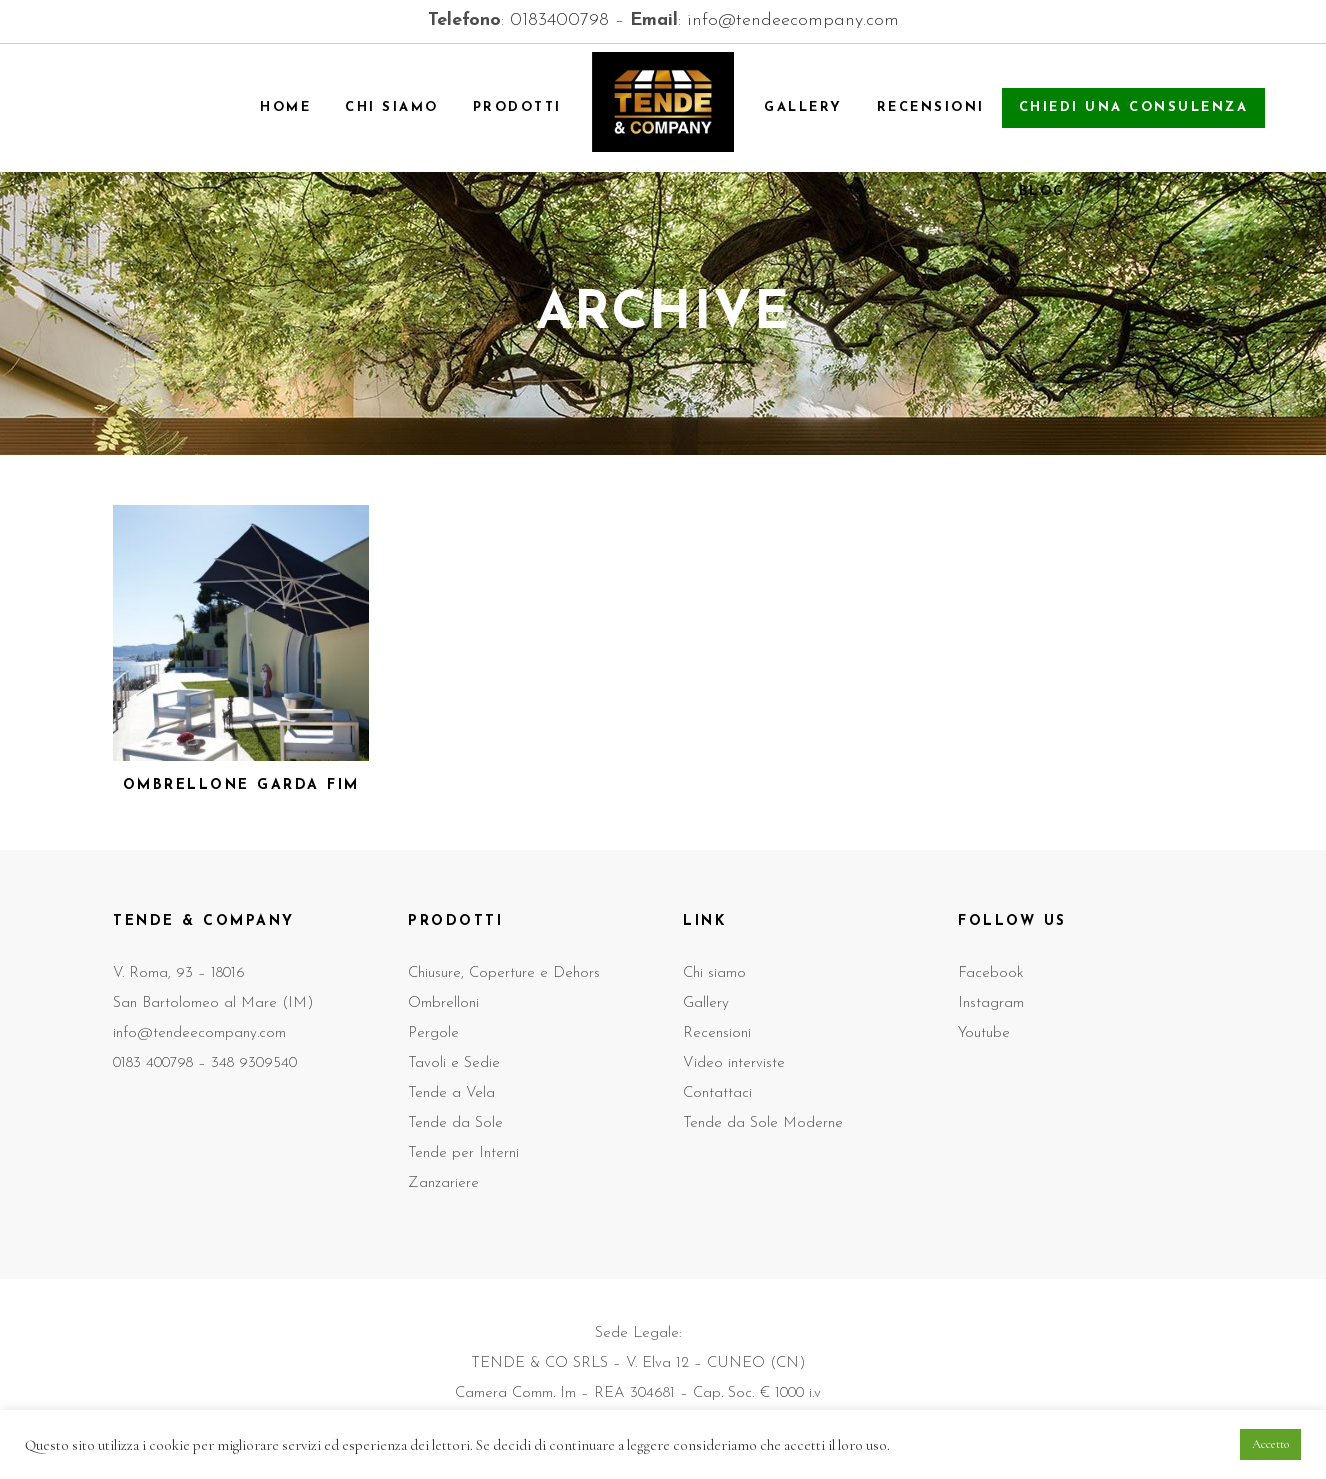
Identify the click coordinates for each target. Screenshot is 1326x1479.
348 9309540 (254, 1063)
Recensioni (717, 1033)
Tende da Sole (455, 1123)
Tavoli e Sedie (454, 1063)
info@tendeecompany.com (793, 20)
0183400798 (559, 20)
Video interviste (734, 1063)
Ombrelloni (443, 1003)
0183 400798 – (162, 1063)
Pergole (433, 1033)
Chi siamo (714, 973)
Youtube (984, 1033)
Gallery (706, 1003)
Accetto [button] (1270, 1444)
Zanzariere (443, 1183)
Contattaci (717, 1093)
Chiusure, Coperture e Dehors (504, 973)
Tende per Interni (463, 1153)
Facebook (991, 973)
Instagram (991, 1003)
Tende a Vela (451, 1093)
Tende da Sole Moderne (763, 1123)
